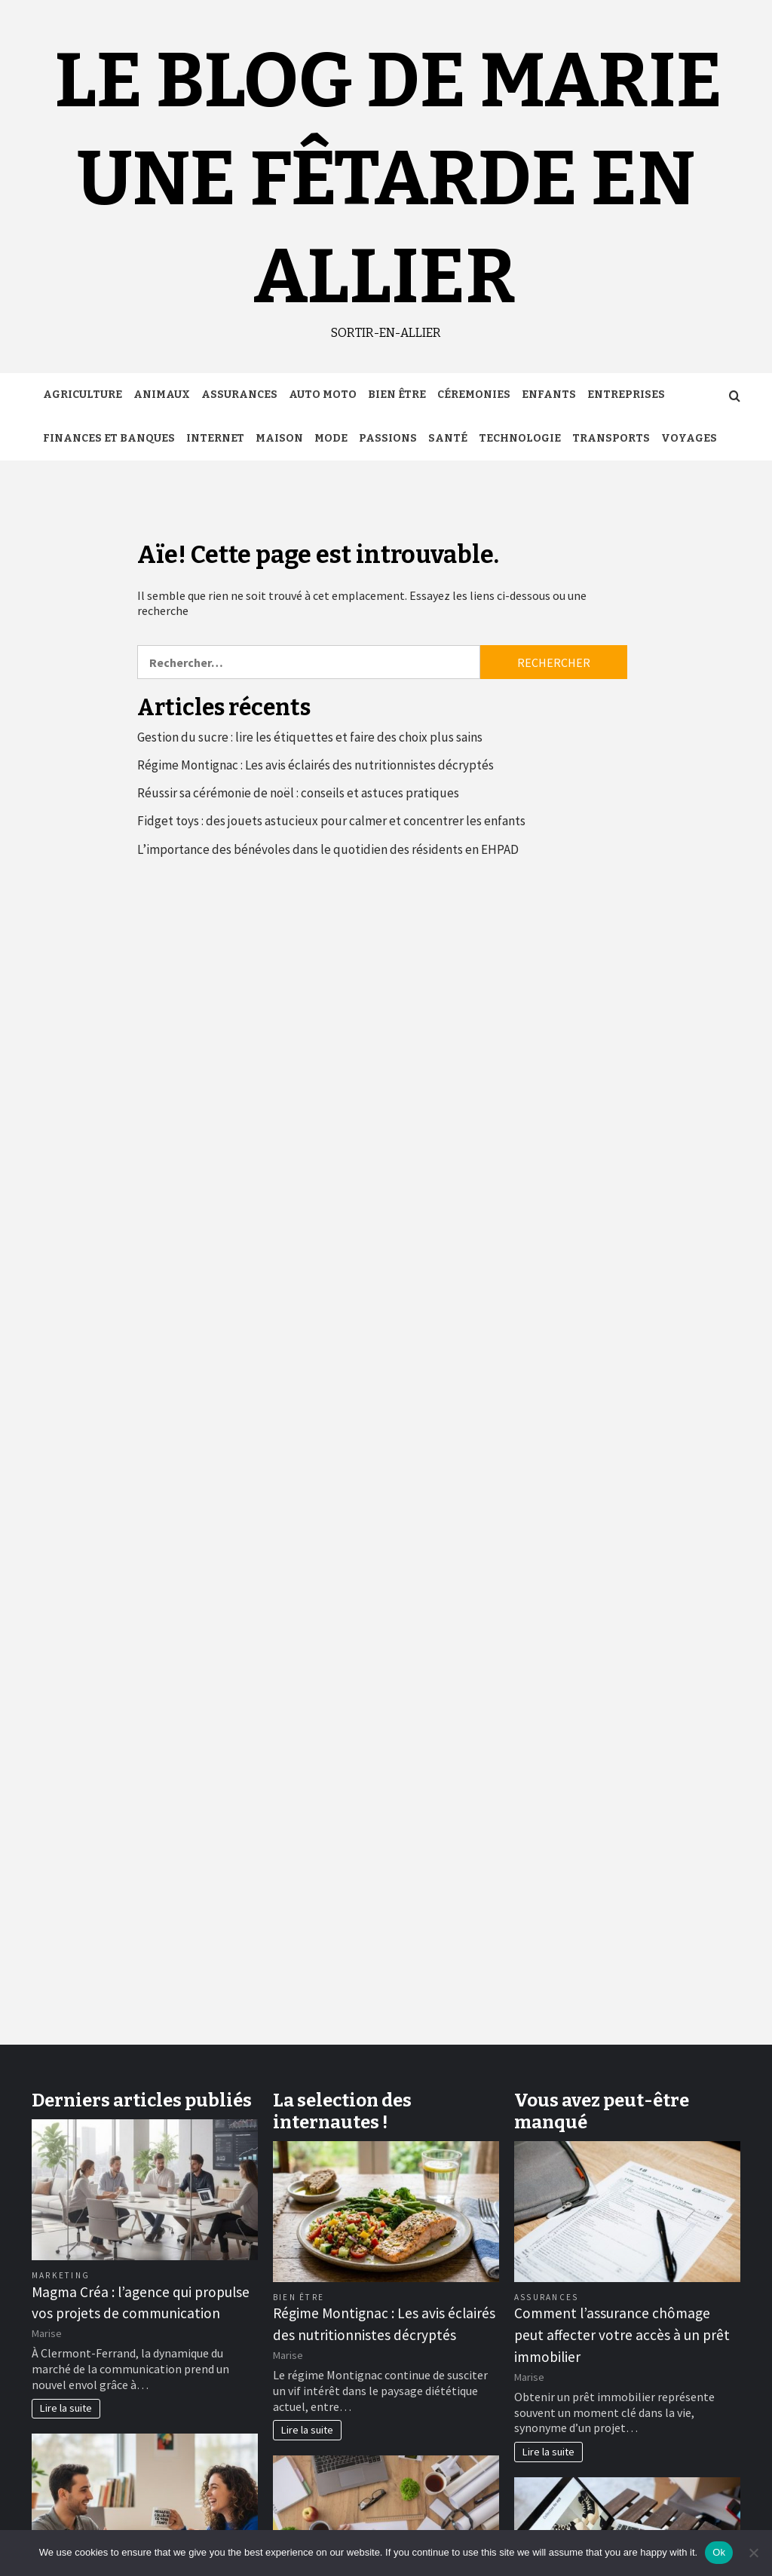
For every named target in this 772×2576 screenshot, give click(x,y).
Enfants (549, 394)
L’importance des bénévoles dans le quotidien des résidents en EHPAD (328, 849)
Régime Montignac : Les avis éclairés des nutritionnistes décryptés (315, 765)
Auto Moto (323, 394)
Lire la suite (66, 2408)
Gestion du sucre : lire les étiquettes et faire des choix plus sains (309, 737)
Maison (279, 438)
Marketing (61, 2275)
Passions (388, 438)
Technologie (520, 438)
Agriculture (82, 394)
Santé (447, 438)
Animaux (161, 394)
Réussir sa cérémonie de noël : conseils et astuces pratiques (298, 793)
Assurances (239, 394)
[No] (753, 2552)
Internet (215, 438)
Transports (611, 438)
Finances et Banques (109, 438)
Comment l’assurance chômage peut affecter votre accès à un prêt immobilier (622, 2335)
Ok (718, 2552)
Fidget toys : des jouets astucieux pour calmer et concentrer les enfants (331, 820)
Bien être (397, 394)
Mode (331, 438)
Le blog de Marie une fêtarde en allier (388, 178)
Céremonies (473, 394)
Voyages (689, 438)
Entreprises (626, 394)
